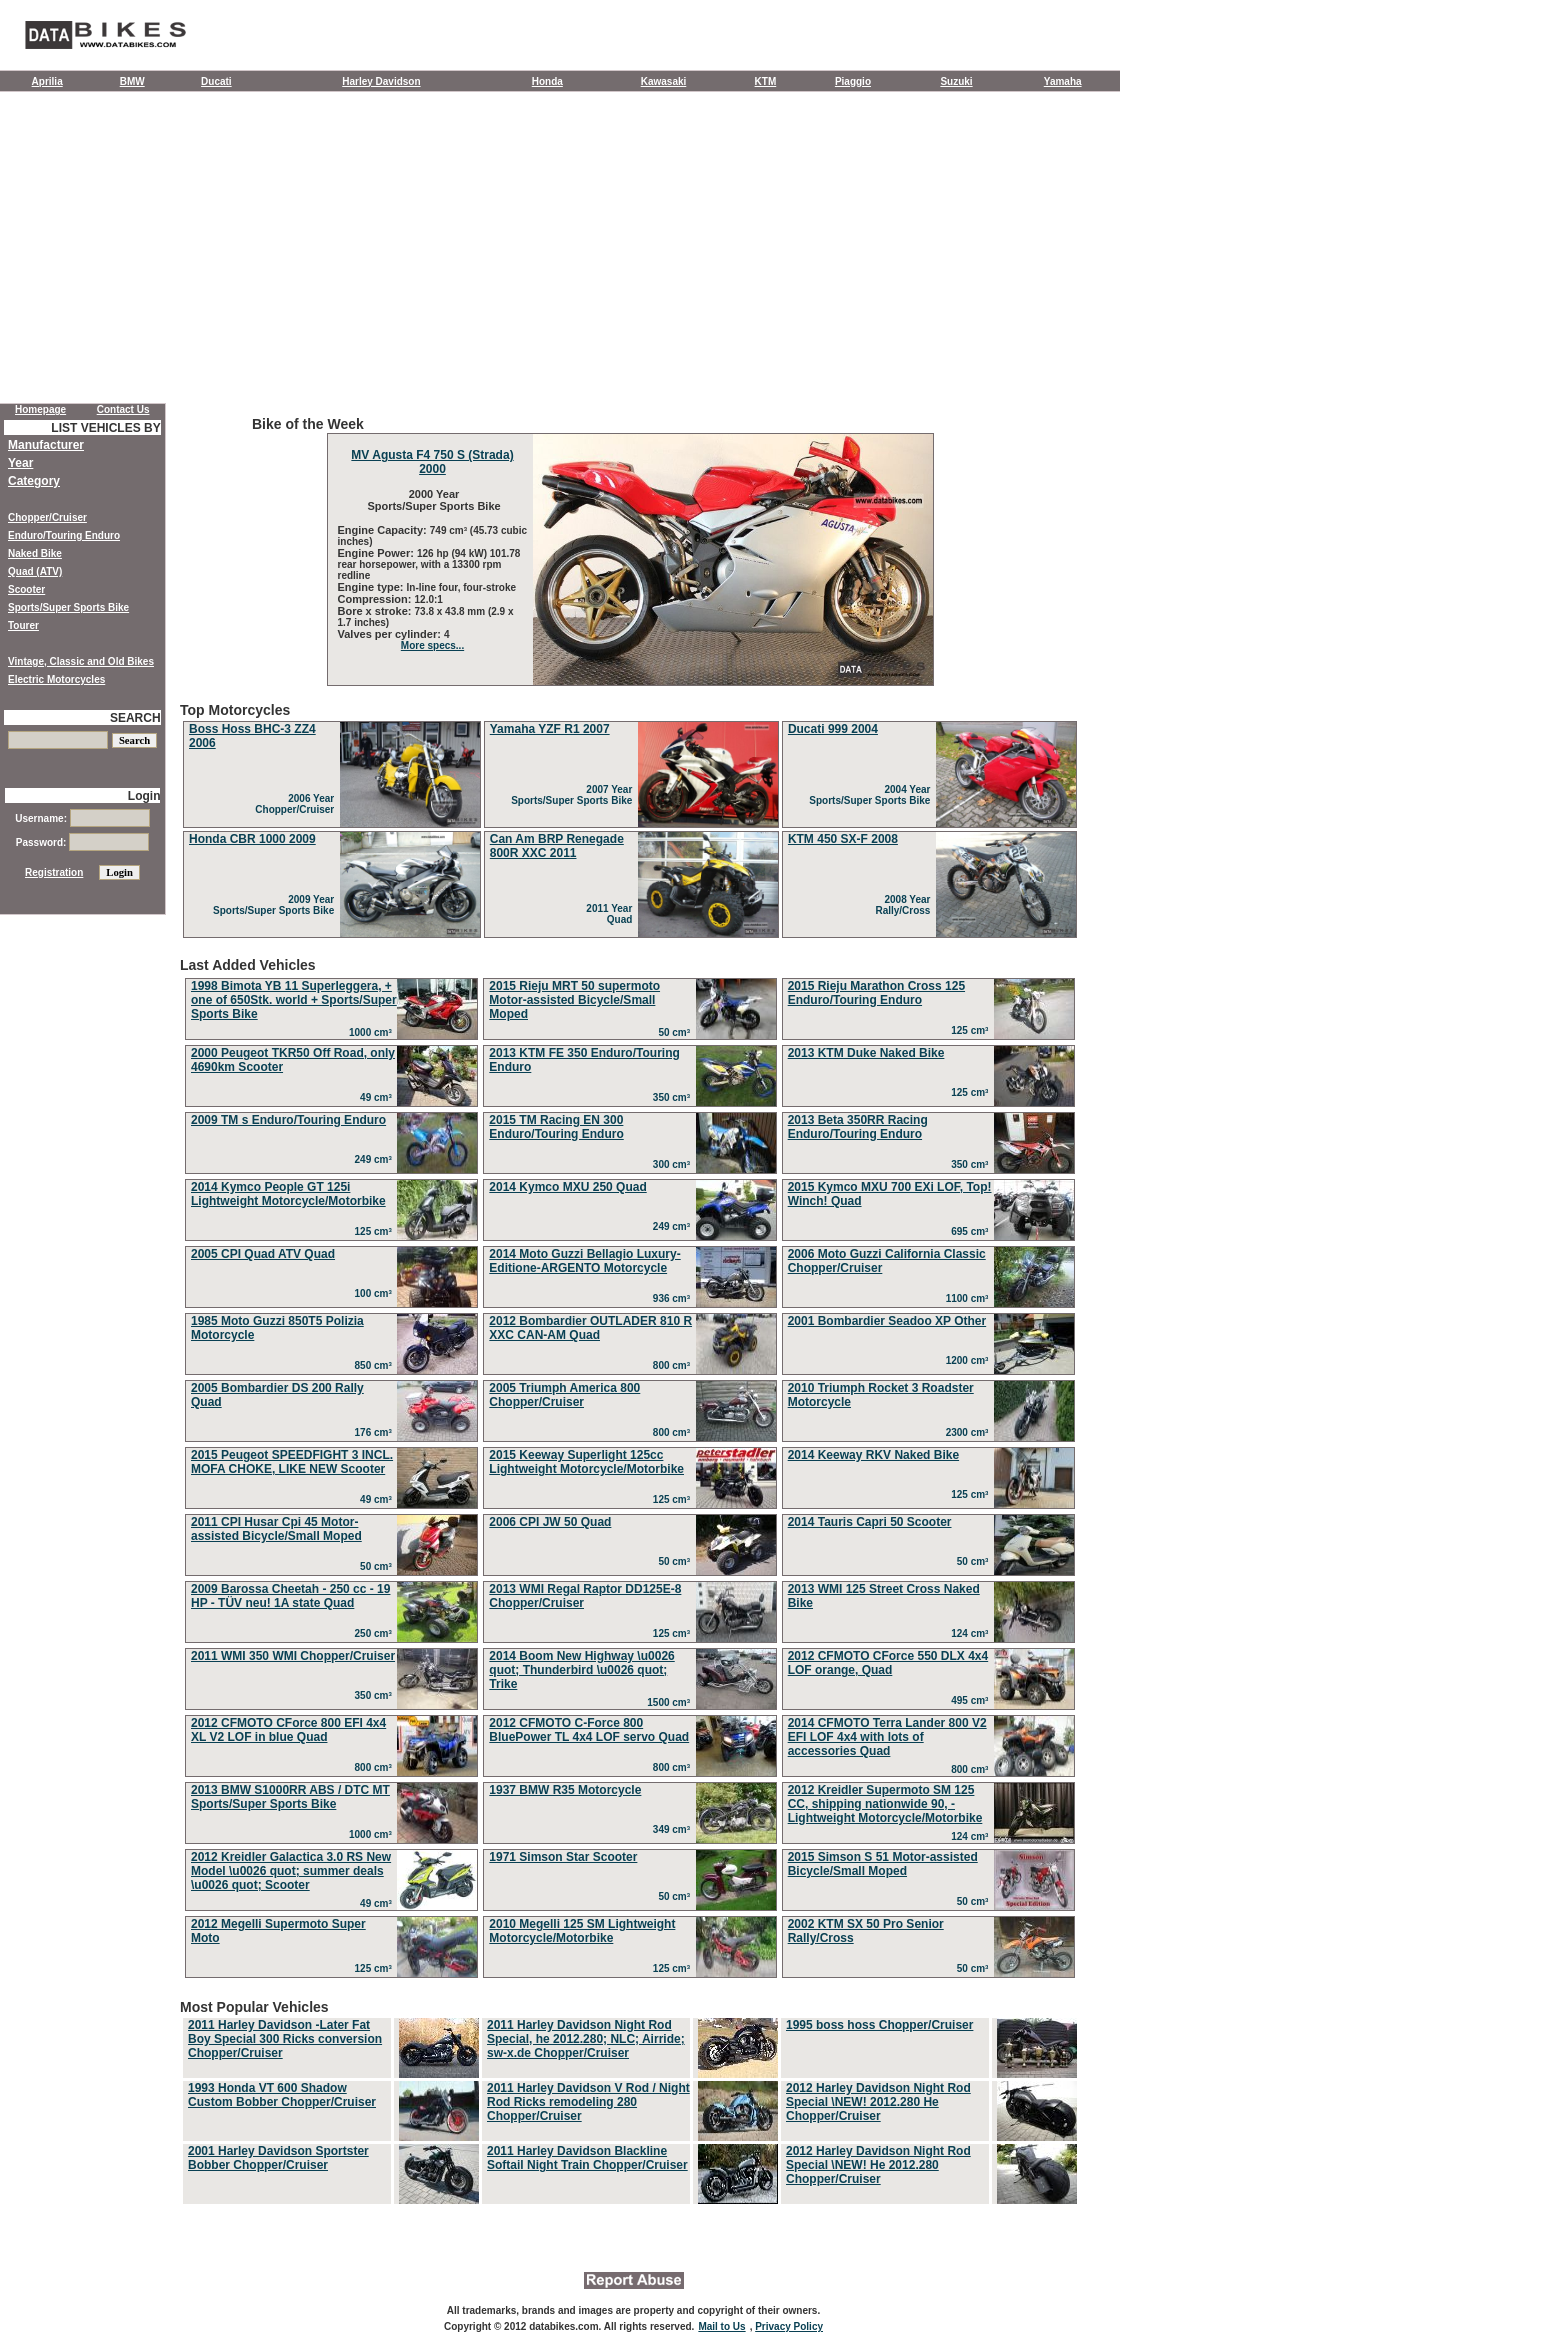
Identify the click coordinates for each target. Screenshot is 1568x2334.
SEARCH (135, 718)
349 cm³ (674, 1829)
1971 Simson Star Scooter (563, 1857)
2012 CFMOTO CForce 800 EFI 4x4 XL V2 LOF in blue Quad (288, 1730)
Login (144, 796)
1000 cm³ (373, 1032)
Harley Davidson (381, 81)
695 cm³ (972, 1231)
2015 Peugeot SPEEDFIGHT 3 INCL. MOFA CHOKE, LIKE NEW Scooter (292, 1462)
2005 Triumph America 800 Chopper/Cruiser (564, 1395)
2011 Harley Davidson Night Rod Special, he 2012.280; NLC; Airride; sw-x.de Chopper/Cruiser (586, 2039)
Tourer (23, 625)
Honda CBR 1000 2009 (252, 839)
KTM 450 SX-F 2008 (843, 839)
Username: (82, 818)
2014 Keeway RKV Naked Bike (873, 1455)
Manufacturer (46, 445)
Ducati (216, 81)
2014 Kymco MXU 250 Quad (567, 1187)
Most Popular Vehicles (630, 2103)
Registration (54, 872)
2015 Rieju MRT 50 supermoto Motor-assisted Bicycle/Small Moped (574, 1000)
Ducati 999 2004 (833, 729)
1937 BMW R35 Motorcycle (565, 1790)
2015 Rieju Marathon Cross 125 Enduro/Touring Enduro (876, 993)
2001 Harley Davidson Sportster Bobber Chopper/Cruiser (278, 2158)
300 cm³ (674, 1164)
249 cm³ (376, 1159)
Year (20, 463)
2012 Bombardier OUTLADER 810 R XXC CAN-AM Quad (590, 1328)
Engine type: (372, 587)
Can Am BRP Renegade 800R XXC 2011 (557, 846)
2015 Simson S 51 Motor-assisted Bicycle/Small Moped (883, 1864)
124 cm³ (972, 1633)
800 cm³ (674, 1365)
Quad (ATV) (35, 571)
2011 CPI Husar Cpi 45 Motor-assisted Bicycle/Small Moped (276, 1529)
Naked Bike (35, 553)
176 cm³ (376, 1432)
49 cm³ (378, 1097)
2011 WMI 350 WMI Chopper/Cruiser (293, 1656)
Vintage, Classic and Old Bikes (81, 661)
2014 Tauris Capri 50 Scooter (870, 1522)
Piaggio (853, 81)
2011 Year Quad (612, 914)
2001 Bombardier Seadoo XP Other (887, 1321)
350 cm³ (674, 1097)
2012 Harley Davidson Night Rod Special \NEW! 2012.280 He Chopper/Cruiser (878, 2102)
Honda (547, 81)
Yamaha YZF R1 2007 (550, 729)
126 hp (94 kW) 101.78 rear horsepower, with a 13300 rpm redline (429, 564)
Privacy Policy (789, 2326)
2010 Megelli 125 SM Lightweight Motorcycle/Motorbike (582, 1931)
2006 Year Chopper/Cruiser (297, 804)
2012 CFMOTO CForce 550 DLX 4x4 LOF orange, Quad (888, 1663)
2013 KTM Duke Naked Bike (866, 1053)
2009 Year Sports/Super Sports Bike (276, 905)
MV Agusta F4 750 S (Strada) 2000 (432, 462)
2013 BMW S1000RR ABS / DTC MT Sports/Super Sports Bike (290, 1797)
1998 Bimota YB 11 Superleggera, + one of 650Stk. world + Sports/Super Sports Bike (294, 1000)
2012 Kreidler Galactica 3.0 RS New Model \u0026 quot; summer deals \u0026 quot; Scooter (291, 1871)
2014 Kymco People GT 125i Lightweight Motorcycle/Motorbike (288, 1194)
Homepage (40, 409)
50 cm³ (676, 1032)
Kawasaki (664, 81)
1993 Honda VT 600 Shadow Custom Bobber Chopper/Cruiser (282, 2095)
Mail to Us (721, 2326)
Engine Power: (377, 553)
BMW (132, 81)
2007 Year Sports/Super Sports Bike (574, 795)
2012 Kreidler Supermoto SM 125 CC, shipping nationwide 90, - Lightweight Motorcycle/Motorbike (885, 1804)
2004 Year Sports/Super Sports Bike (872, 795)
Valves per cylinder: (391, 634)
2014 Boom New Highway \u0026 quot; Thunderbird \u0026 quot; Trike (581, 1670)
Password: (82, 842)
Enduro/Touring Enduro (64, 535)
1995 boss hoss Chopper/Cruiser (879, 2025)
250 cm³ (376, 1633)
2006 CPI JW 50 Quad (550, 1522)
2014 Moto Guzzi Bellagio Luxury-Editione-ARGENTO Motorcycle (584, 1261)
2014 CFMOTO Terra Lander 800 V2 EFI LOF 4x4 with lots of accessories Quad (887, 1737)
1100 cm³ (970, 1298)
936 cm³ (674, 1298)
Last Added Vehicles (630, 1470)
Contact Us (123, 409)
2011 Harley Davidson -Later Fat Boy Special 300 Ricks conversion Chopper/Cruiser (285, 2039)
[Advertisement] (560, 252)
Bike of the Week (630, 551)
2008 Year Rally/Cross (905, 905)
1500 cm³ (671, 1702)
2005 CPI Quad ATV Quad (263, 1254)
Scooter (26, 589)
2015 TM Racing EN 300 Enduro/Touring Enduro (556, 1127)
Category (34, 481)
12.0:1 (429, 599)
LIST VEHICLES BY (105, 428)
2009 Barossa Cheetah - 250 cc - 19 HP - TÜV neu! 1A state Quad (290, 1596)
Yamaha (1063, 81)
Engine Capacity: (384, 530)
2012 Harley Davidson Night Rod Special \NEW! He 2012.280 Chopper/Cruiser (878, 2165)
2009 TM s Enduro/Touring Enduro (288, 1120)
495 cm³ (972, 1700)
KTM (766, 81)
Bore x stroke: (376, 611)
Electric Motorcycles (56, 679)
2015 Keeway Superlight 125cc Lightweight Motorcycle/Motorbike (586, 1462)
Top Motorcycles (630, 821)
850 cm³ (376, 1365)
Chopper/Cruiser (47, 517)
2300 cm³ (970, 1432)
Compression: (376, 599)
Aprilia (47, 81)
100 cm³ (376, 1293)
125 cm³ (972, 1030)
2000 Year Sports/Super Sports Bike (432, 500)
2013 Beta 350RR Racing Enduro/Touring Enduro (858, 1127)
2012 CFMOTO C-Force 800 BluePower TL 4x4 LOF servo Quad (589, 1730)
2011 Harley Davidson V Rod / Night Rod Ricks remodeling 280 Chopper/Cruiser (588, 2102)
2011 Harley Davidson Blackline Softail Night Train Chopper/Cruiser (587, 2158)
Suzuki (956, 81)
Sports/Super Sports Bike (68, 607)
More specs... (432, 645)
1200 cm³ (970, 1360)
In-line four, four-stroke (461, 587)
